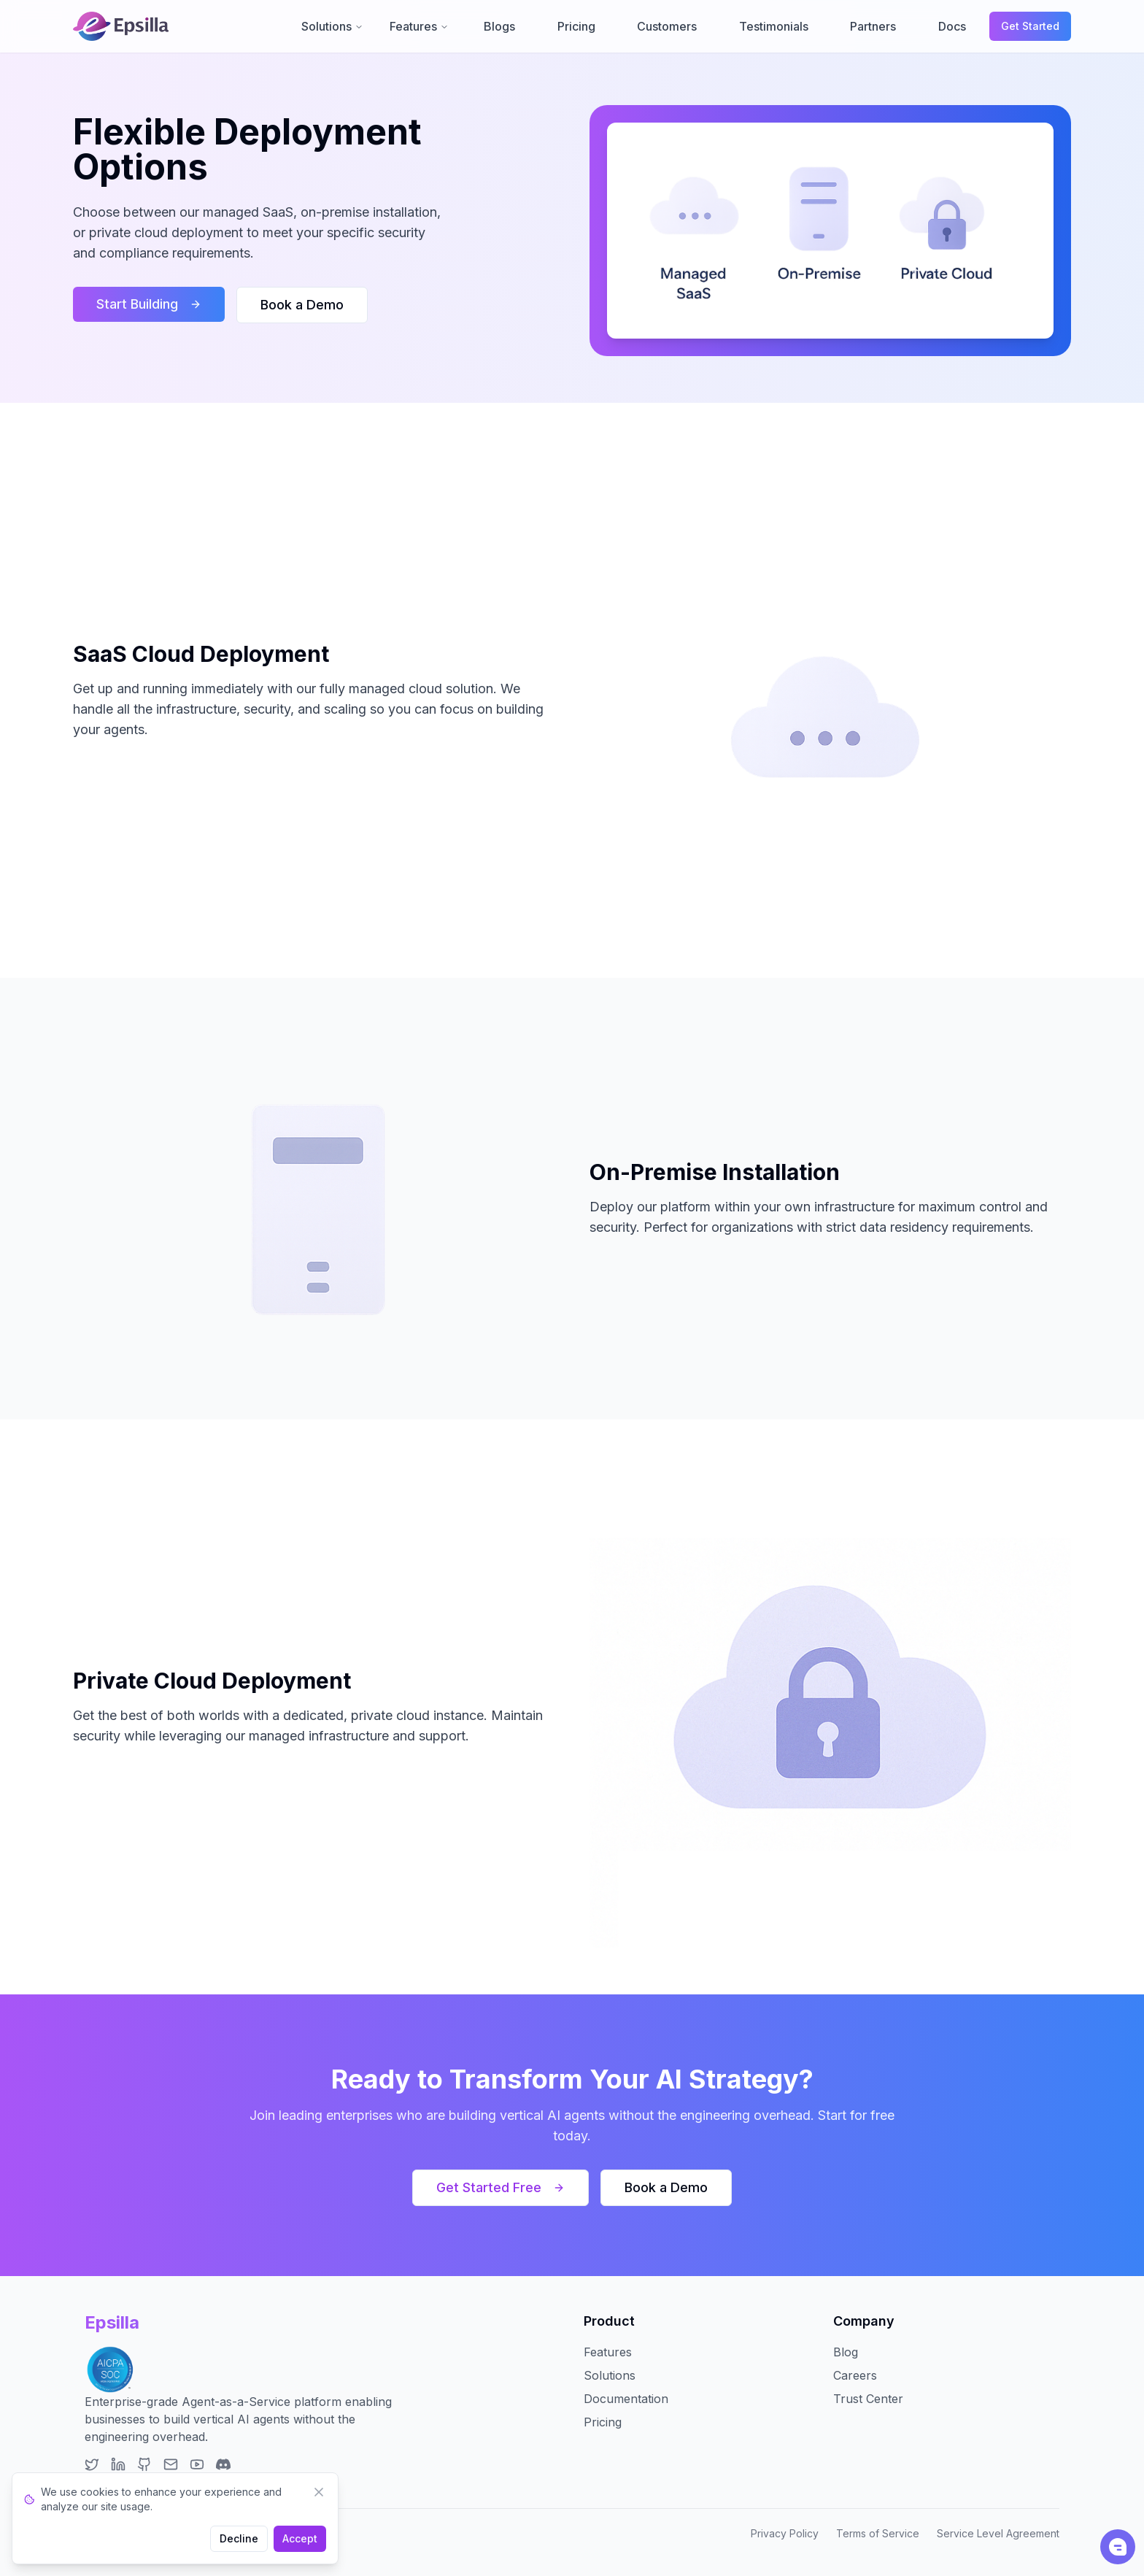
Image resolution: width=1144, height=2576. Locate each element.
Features (419, 26)
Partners (873, 26)
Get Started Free (500, 2187)
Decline (239, 2538)
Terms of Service (877, 2533)
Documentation (626, 2398)
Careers (855, 2375)
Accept (299, 2538)
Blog (845, 2352)
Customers (667, 26)
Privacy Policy (785, 2533)
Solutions (332, 26)
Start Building (148, 304)
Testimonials (773, 26)
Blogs (499, 26)
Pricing (576, 26)
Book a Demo (302, 304)
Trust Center (868, 2398)
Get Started (1030, 26)
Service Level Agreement (998, 2533)
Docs (952, 26)
